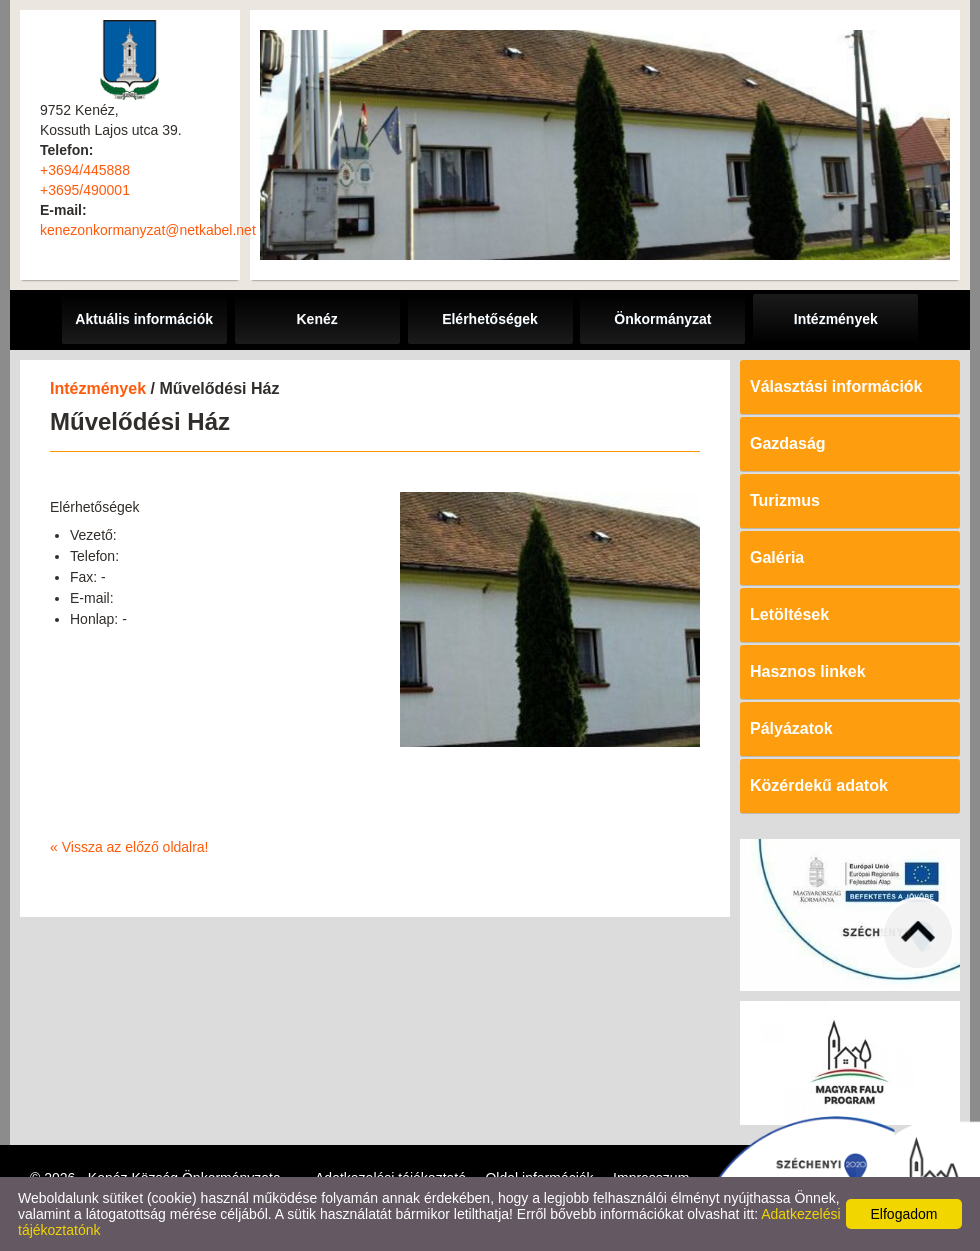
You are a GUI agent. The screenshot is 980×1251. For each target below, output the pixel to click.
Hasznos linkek (808, 671)
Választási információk (836, 386)
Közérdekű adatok (819, 785)
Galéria (777, 557)
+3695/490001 (85, 190)
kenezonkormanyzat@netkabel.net (148, 230)
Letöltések (789, 614)
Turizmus (785, 500)
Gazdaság (788, 443)
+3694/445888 (85, 170)
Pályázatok (791, 728)
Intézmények (98, 388)
